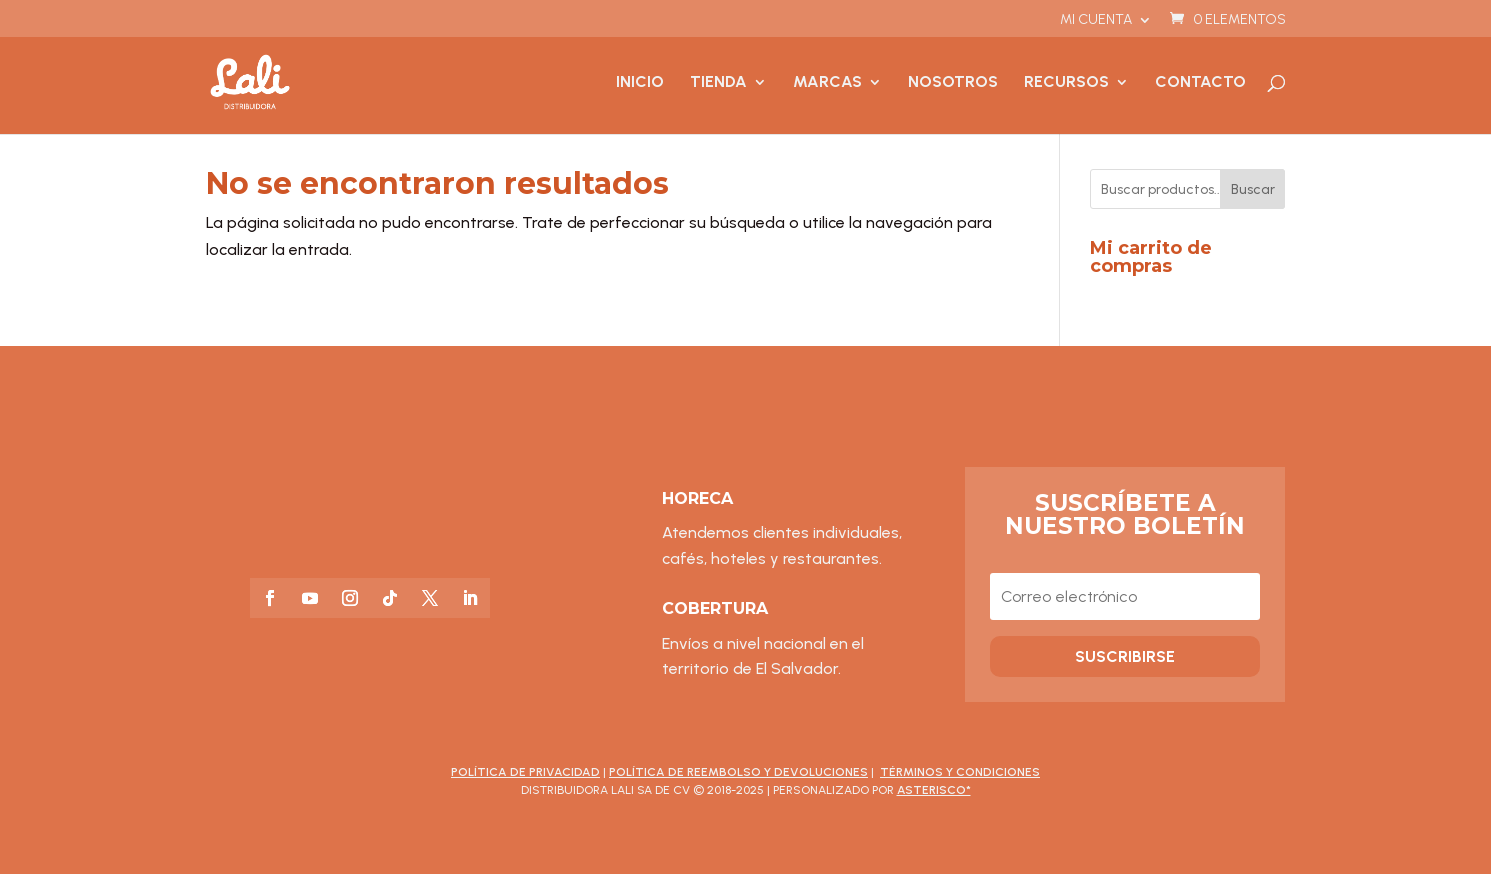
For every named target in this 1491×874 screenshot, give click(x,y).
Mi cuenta (1096, 20)
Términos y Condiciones (960, 772)
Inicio (640, 83)
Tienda (718, 83)
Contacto (1200, 83)
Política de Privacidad (525, 772)
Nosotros (953, 83)
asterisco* (934, 790)
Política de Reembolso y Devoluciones (738, 772)
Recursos (1066, 83)
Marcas (827, 83)
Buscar (1253, 189)
